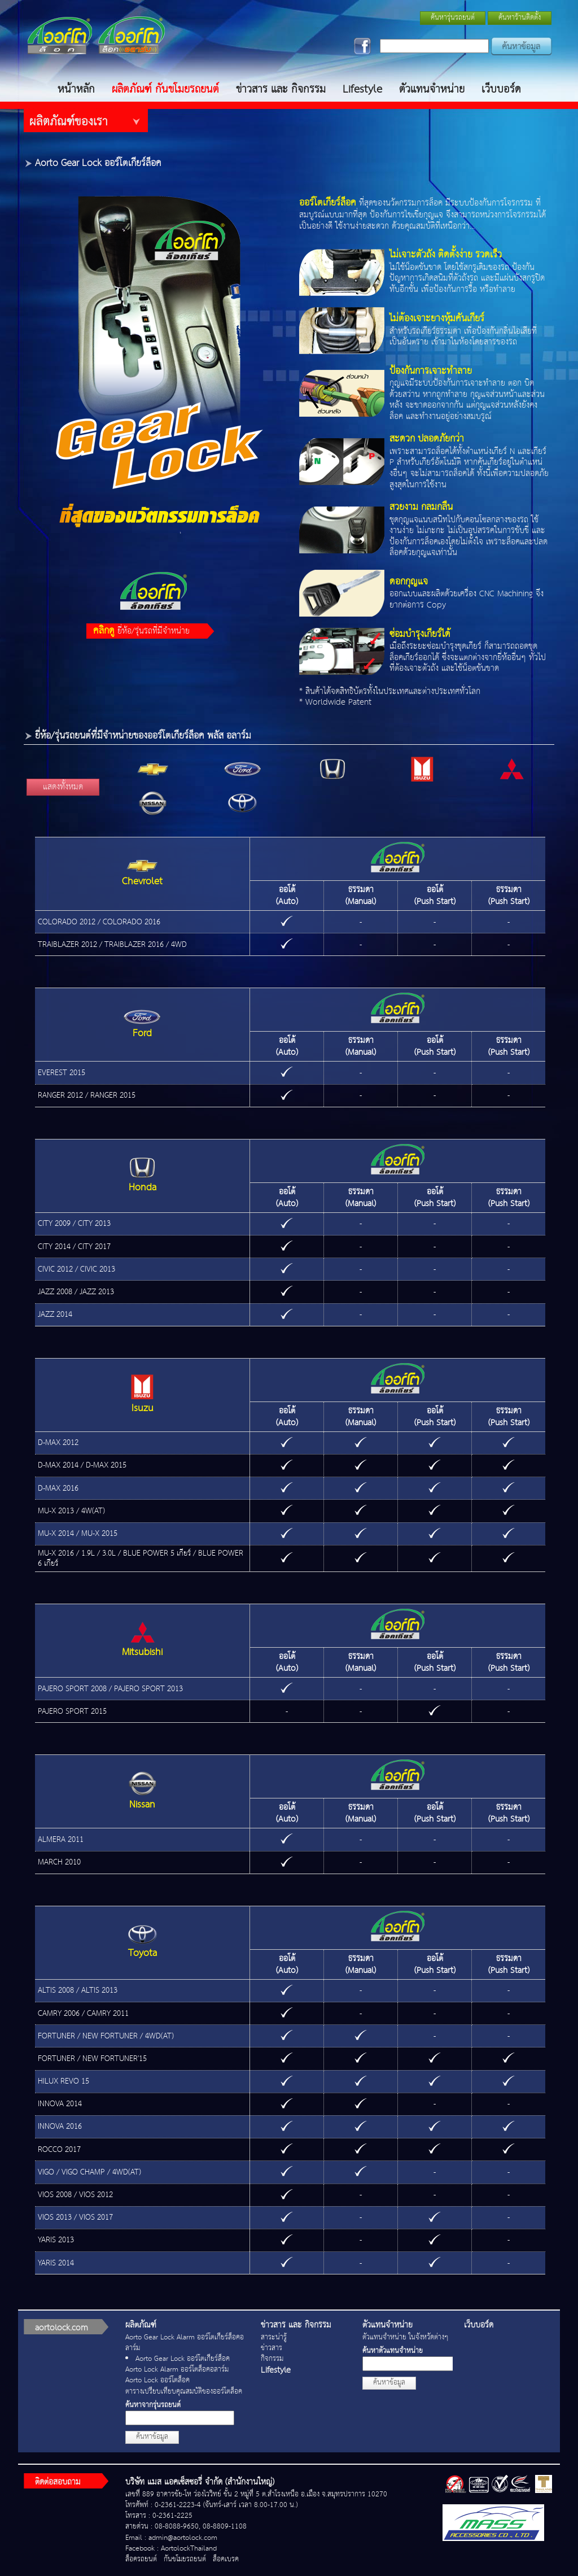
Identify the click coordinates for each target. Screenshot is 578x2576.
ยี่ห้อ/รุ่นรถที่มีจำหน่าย (141, 631)
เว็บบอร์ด (501, 89)
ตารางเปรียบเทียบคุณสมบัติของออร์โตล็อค (183, 2391)
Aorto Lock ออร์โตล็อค (157, 2380)
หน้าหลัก (76, 89)
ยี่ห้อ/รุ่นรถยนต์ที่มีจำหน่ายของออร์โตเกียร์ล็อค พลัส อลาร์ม (143, 736)
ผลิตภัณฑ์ (140, 2325)
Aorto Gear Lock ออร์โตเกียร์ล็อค (182, 2358)
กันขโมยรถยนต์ (185, 2559)
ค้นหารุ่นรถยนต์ (453, 17)
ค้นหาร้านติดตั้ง (519, 17)
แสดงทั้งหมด (63, 786)
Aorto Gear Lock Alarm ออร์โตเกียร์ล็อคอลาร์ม (184, 2343)
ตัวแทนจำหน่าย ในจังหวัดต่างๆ (405, 2337)
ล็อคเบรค (226, 2559)
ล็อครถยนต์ (141, 2559)
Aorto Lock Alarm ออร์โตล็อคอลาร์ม (177, 2369)
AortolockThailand (189, 2548)
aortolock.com (61, 2327)
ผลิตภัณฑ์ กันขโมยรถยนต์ (165, 89)
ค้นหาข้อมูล (152, 2437)
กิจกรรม (272, 2358)
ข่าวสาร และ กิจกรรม (281, 89)
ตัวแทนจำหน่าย (432, 89)
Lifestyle (362, 89)
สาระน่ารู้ (274, 2337)
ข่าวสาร (271, 2348)
